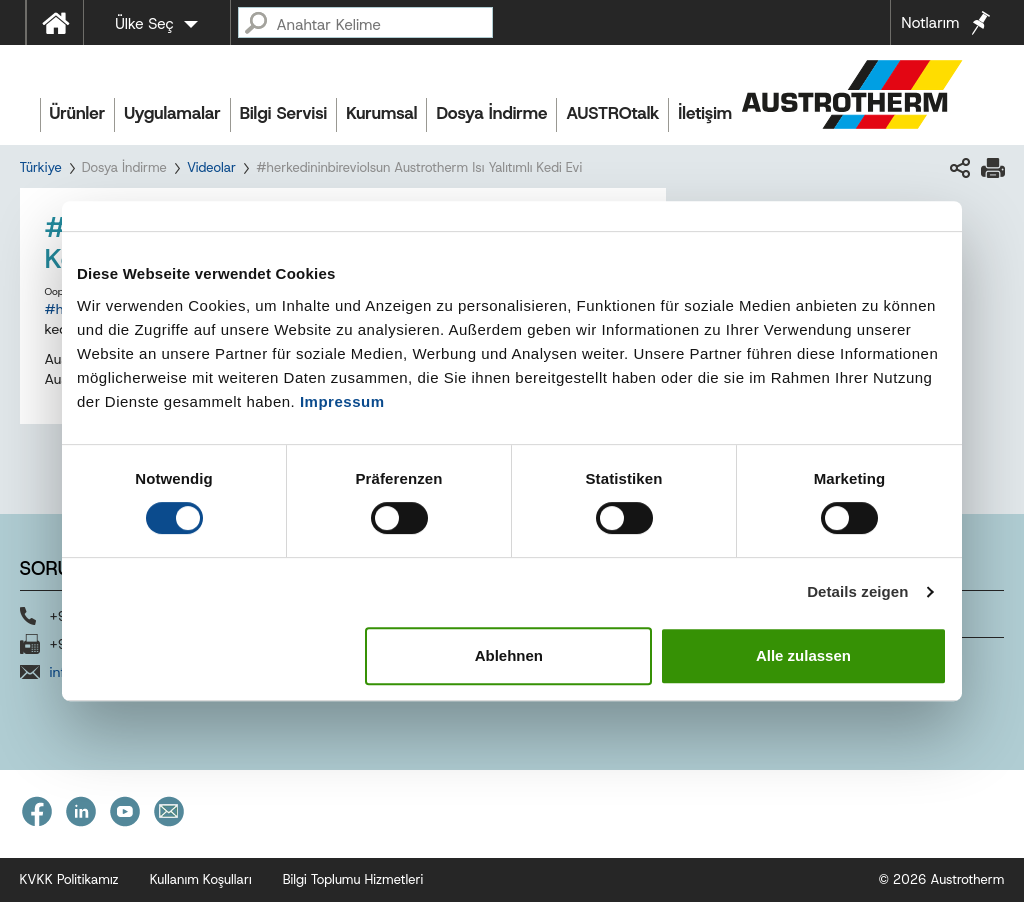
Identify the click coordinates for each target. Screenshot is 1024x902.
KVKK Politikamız (69, 879)
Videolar (211, 167)
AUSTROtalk (612, 113)
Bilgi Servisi (283, 113)
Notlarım (930, 23)
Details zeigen (857, 591)
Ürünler (78, 113)
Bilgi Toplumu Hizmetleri (353, 879)
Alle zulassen (803, 655)
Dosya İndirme (491, 113)
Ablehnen (509, 655)
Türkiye (41, 167)
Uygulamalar (172, 113)
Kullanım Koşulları (201, 879)
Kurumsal (381, 113)
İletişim (705, 113)
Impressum (342, 401)
